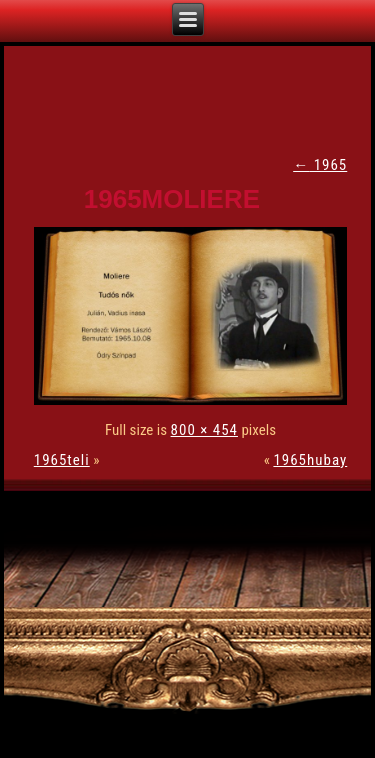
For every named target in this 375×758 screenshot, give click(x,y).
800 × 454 (204, 430)
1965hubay (310, 460)
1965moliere (172, 199)
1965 (320, 165)
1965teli (62, 460)
